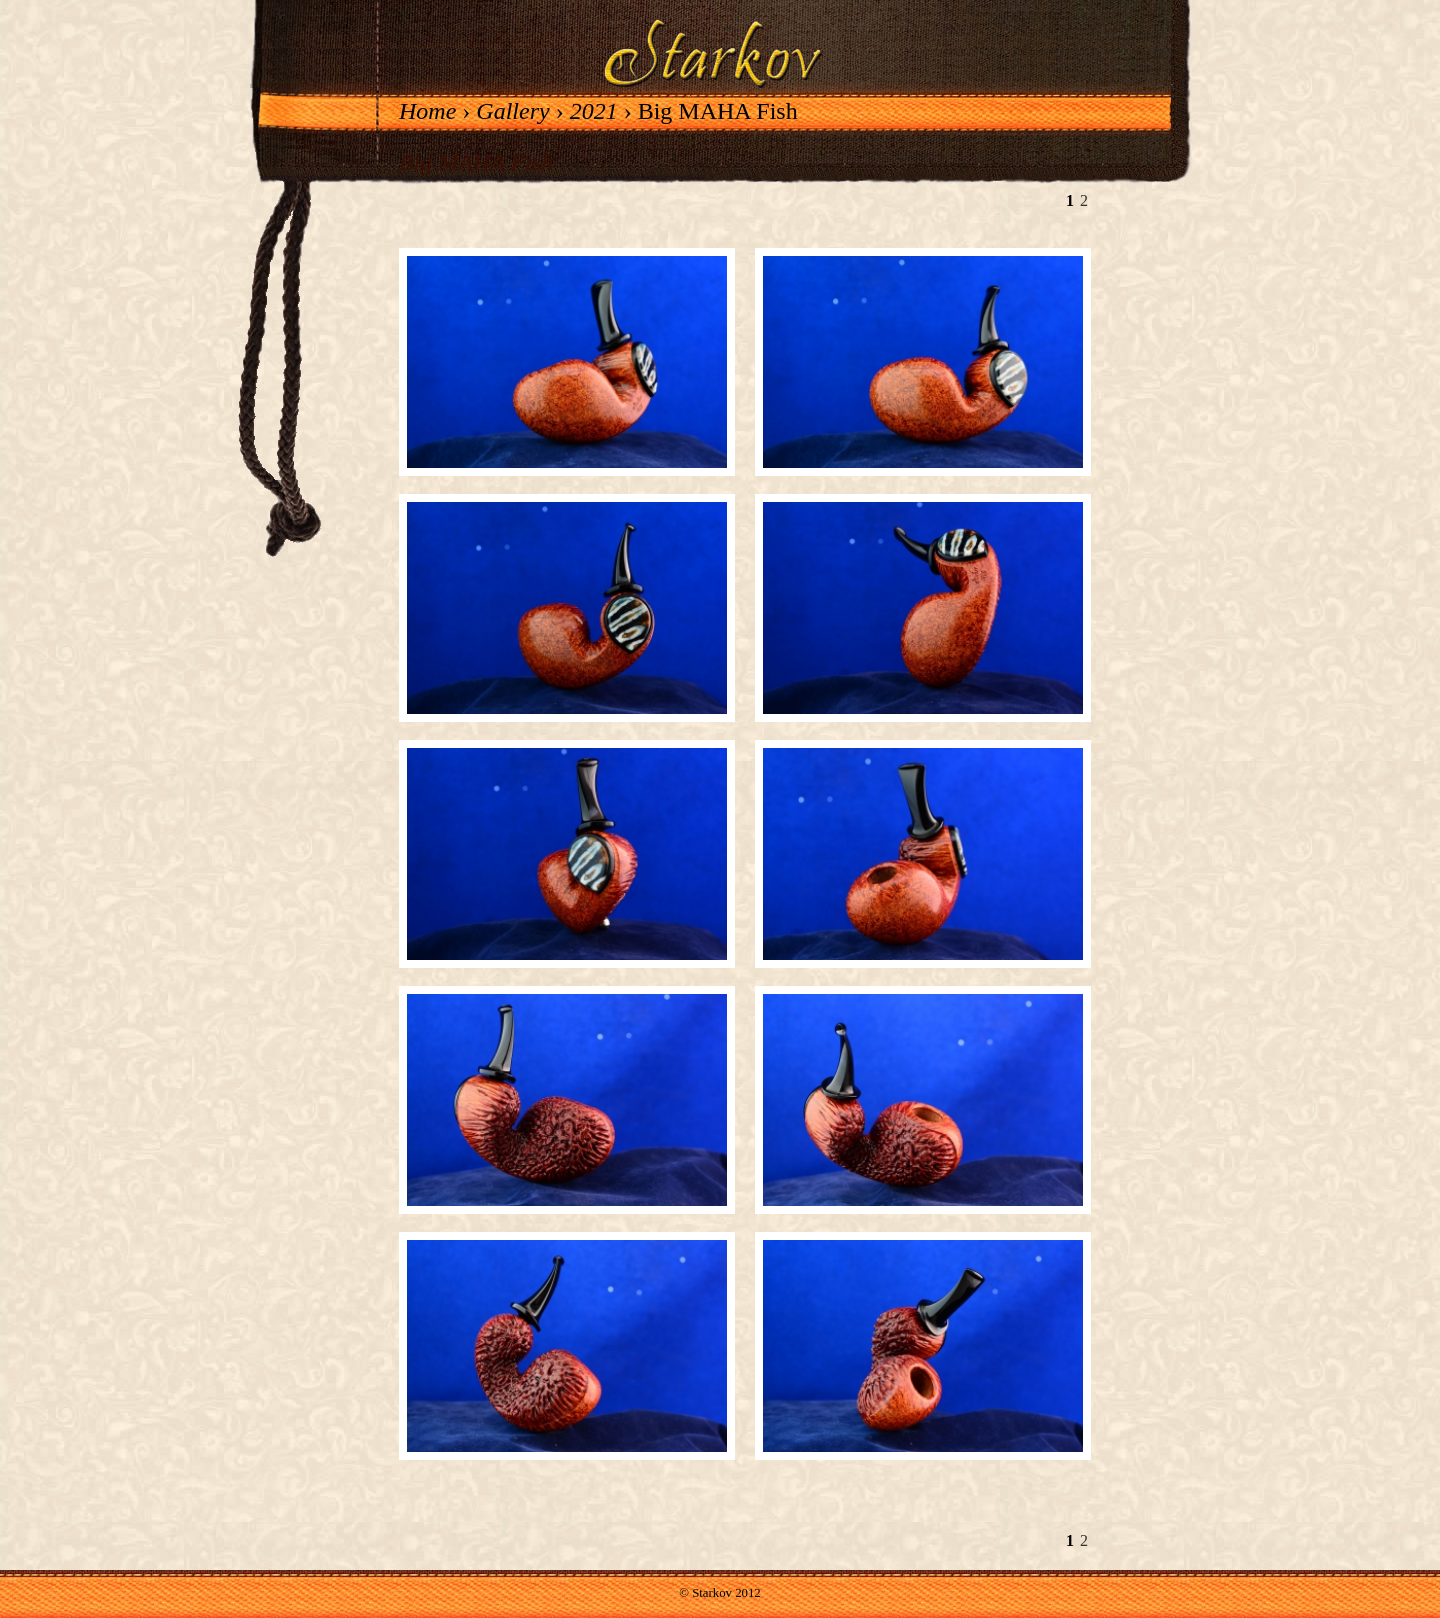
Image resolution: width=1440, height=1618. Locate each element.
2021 (594, 111)
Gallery (512, 111)
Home (427, 111)
